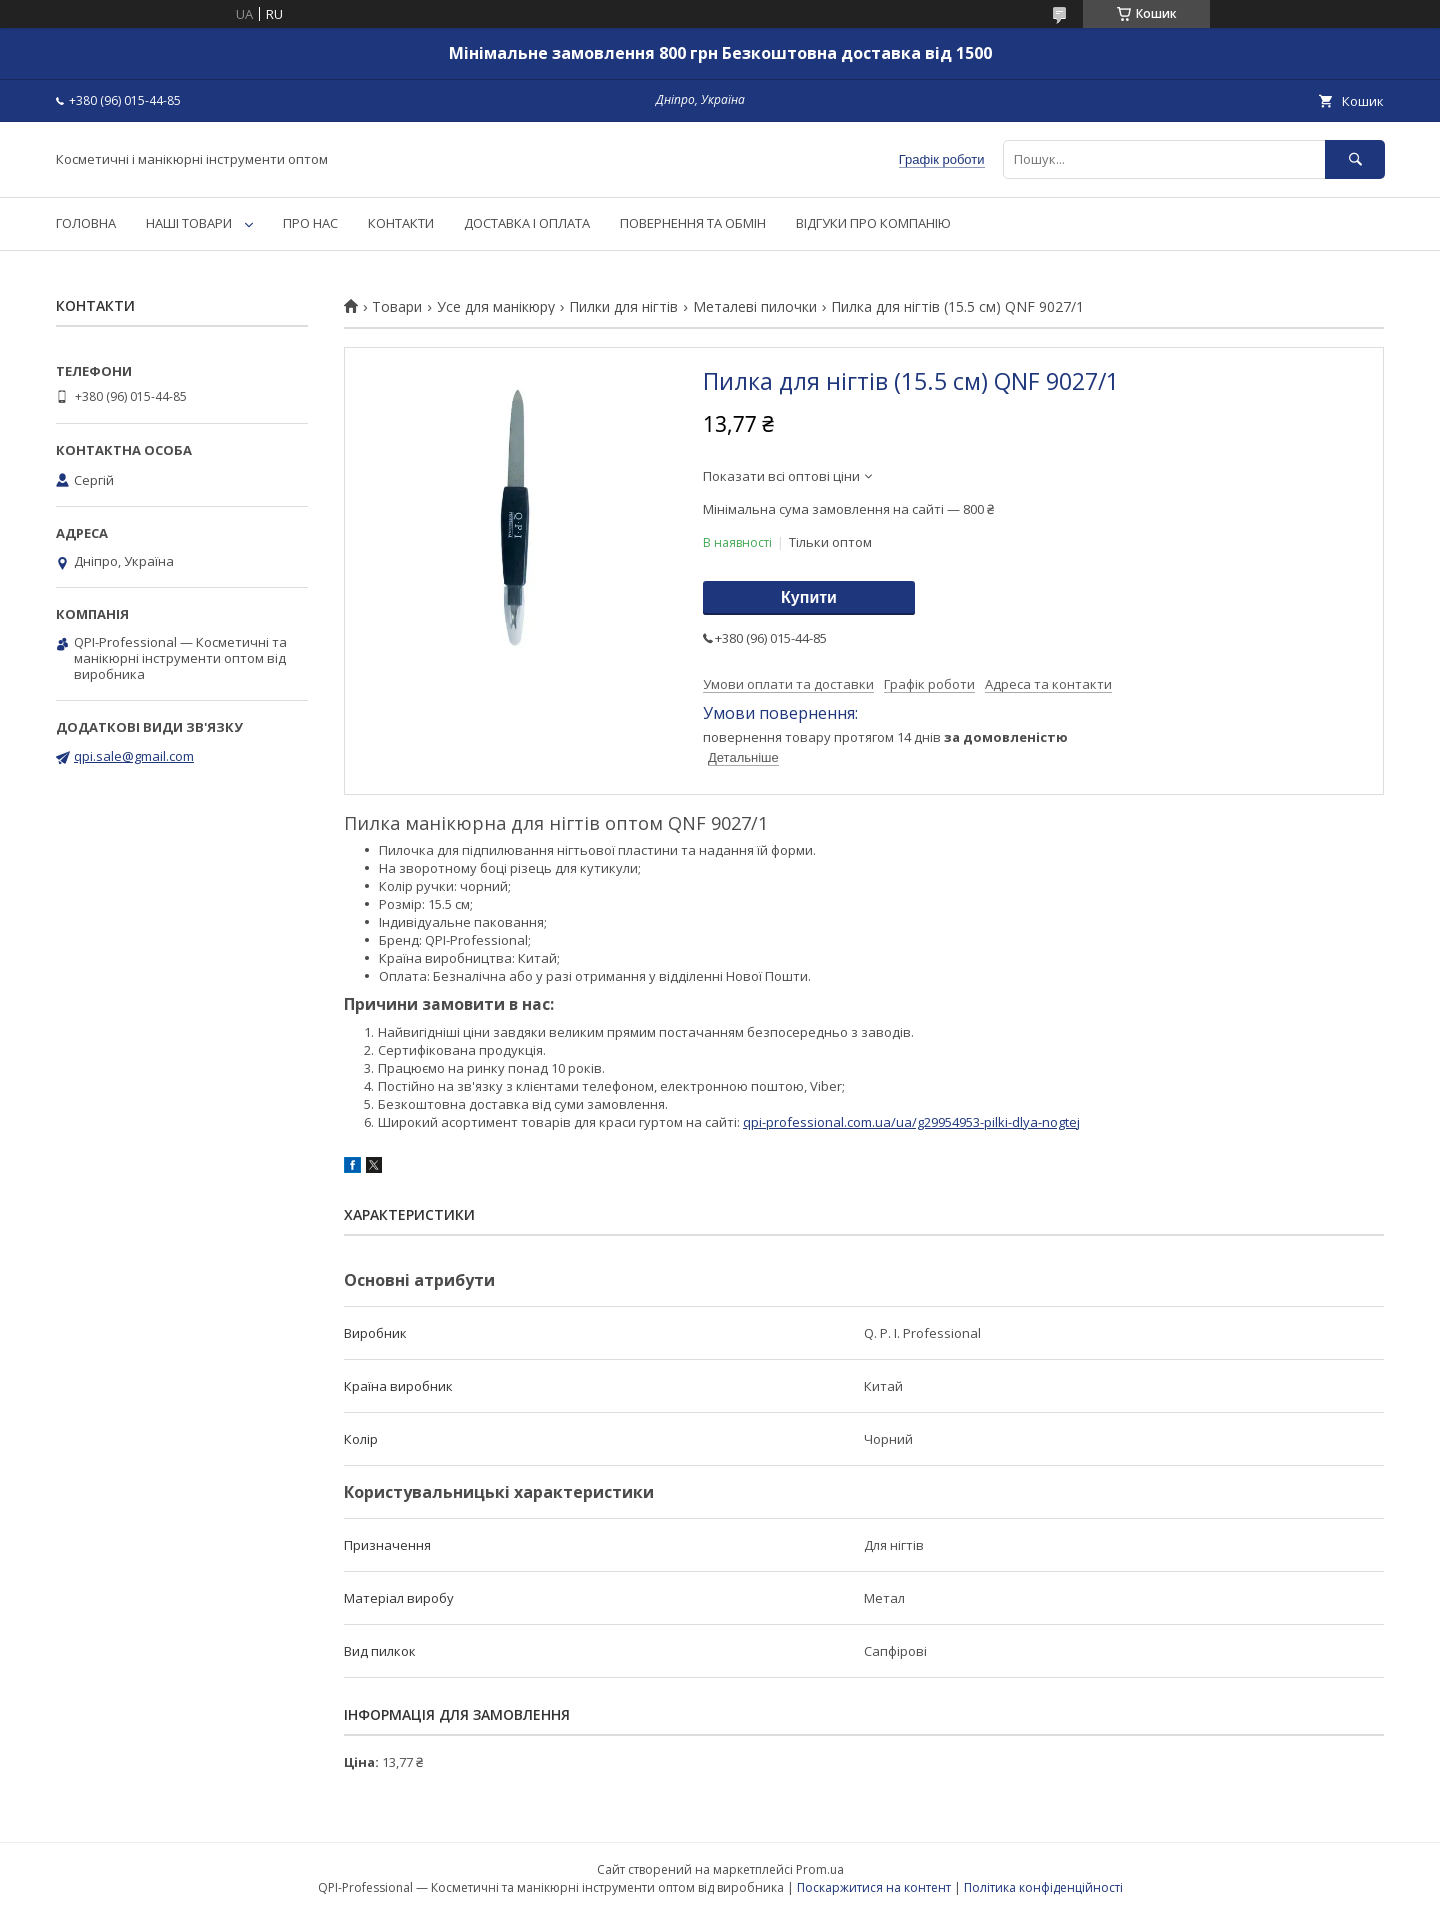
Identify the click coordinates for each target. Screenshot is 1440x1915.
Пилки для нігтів (623, 307)
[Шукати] (1355, 159)
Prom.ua (820, 1869)
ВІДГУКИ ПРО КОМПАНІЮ (873, 223)
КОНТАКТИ (401, 223)
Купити (809, 597)
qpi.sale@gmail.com (134, 756)
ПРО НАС (310, 223)
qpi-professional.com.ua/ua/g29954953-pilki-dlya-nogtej (911, 1122)
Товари (397, 307)
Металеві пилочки (755, 307)
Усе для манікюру (496, 307)
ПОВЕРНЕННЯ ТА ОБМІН (693, 223)
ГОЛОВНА (86, 223)
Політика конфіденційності (1043, 1887)
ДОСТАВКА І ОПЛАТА (527, 223)
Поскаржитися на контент (874, 1887)
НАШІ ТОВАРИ (189, 223)
